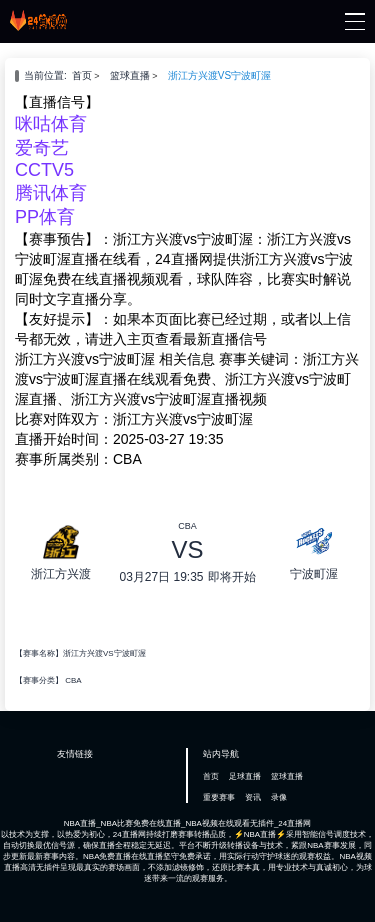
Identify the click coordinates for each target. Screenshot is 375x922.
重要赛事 (219, 797)
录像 (279, 797)
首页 (82, 75)
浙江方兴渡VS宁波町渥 (219, 75)
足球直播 (245, 776)
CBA (73, 680)
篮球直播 (130, 75)
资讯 (253, 797)
